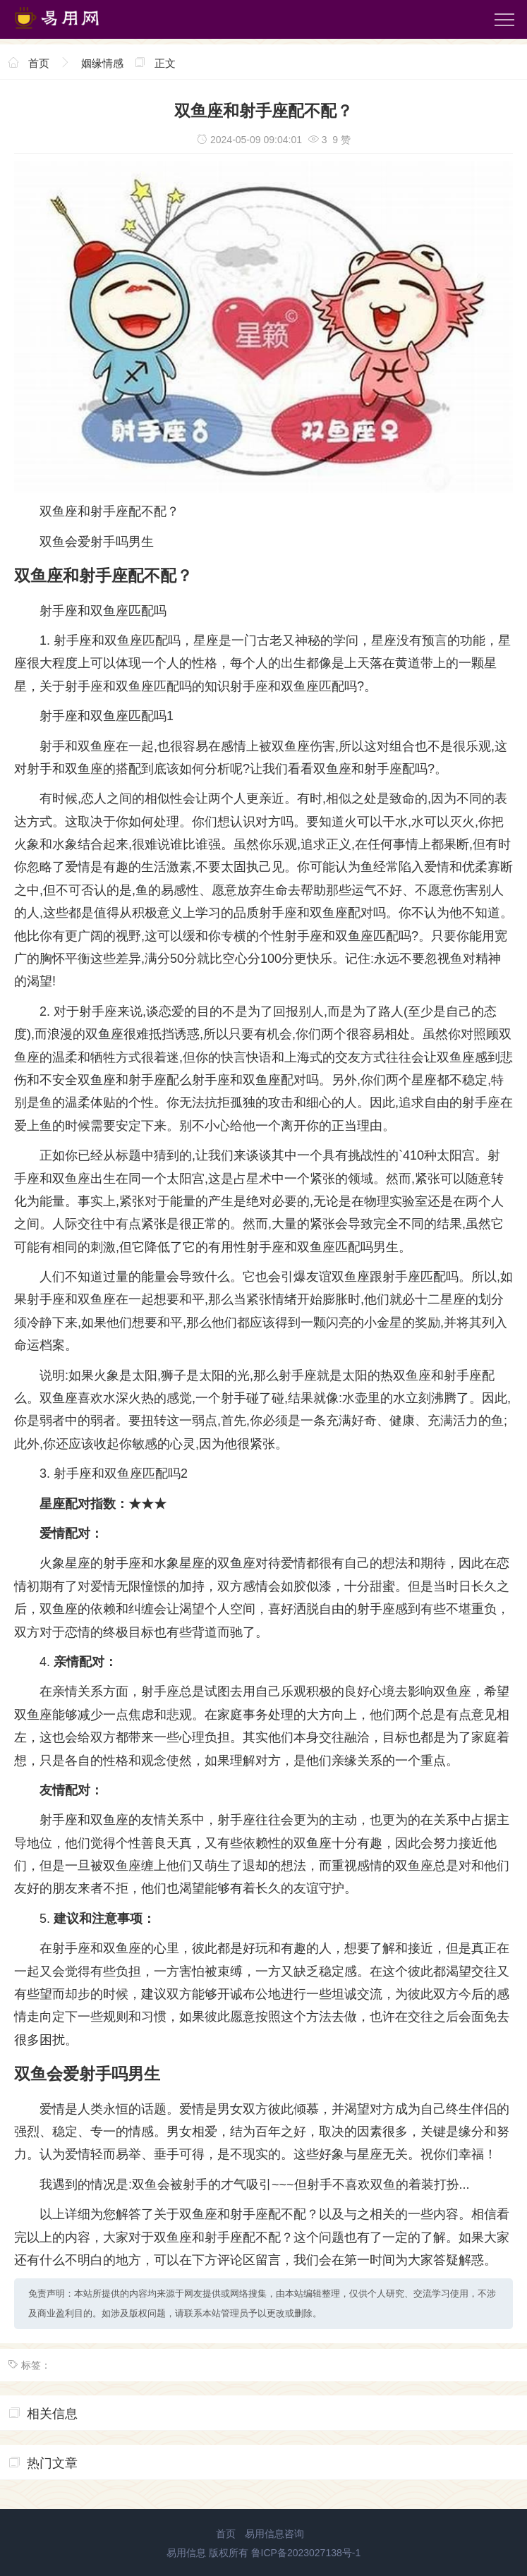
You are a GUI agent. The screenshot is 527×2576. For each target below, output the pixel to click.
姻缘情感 (102, 63)
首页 (38, 63)
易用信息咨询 (274, 2533)
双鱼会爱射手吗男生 (97, 542)
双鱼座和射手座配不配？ (109, 511)
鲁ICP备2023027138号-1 (306, 2552)
